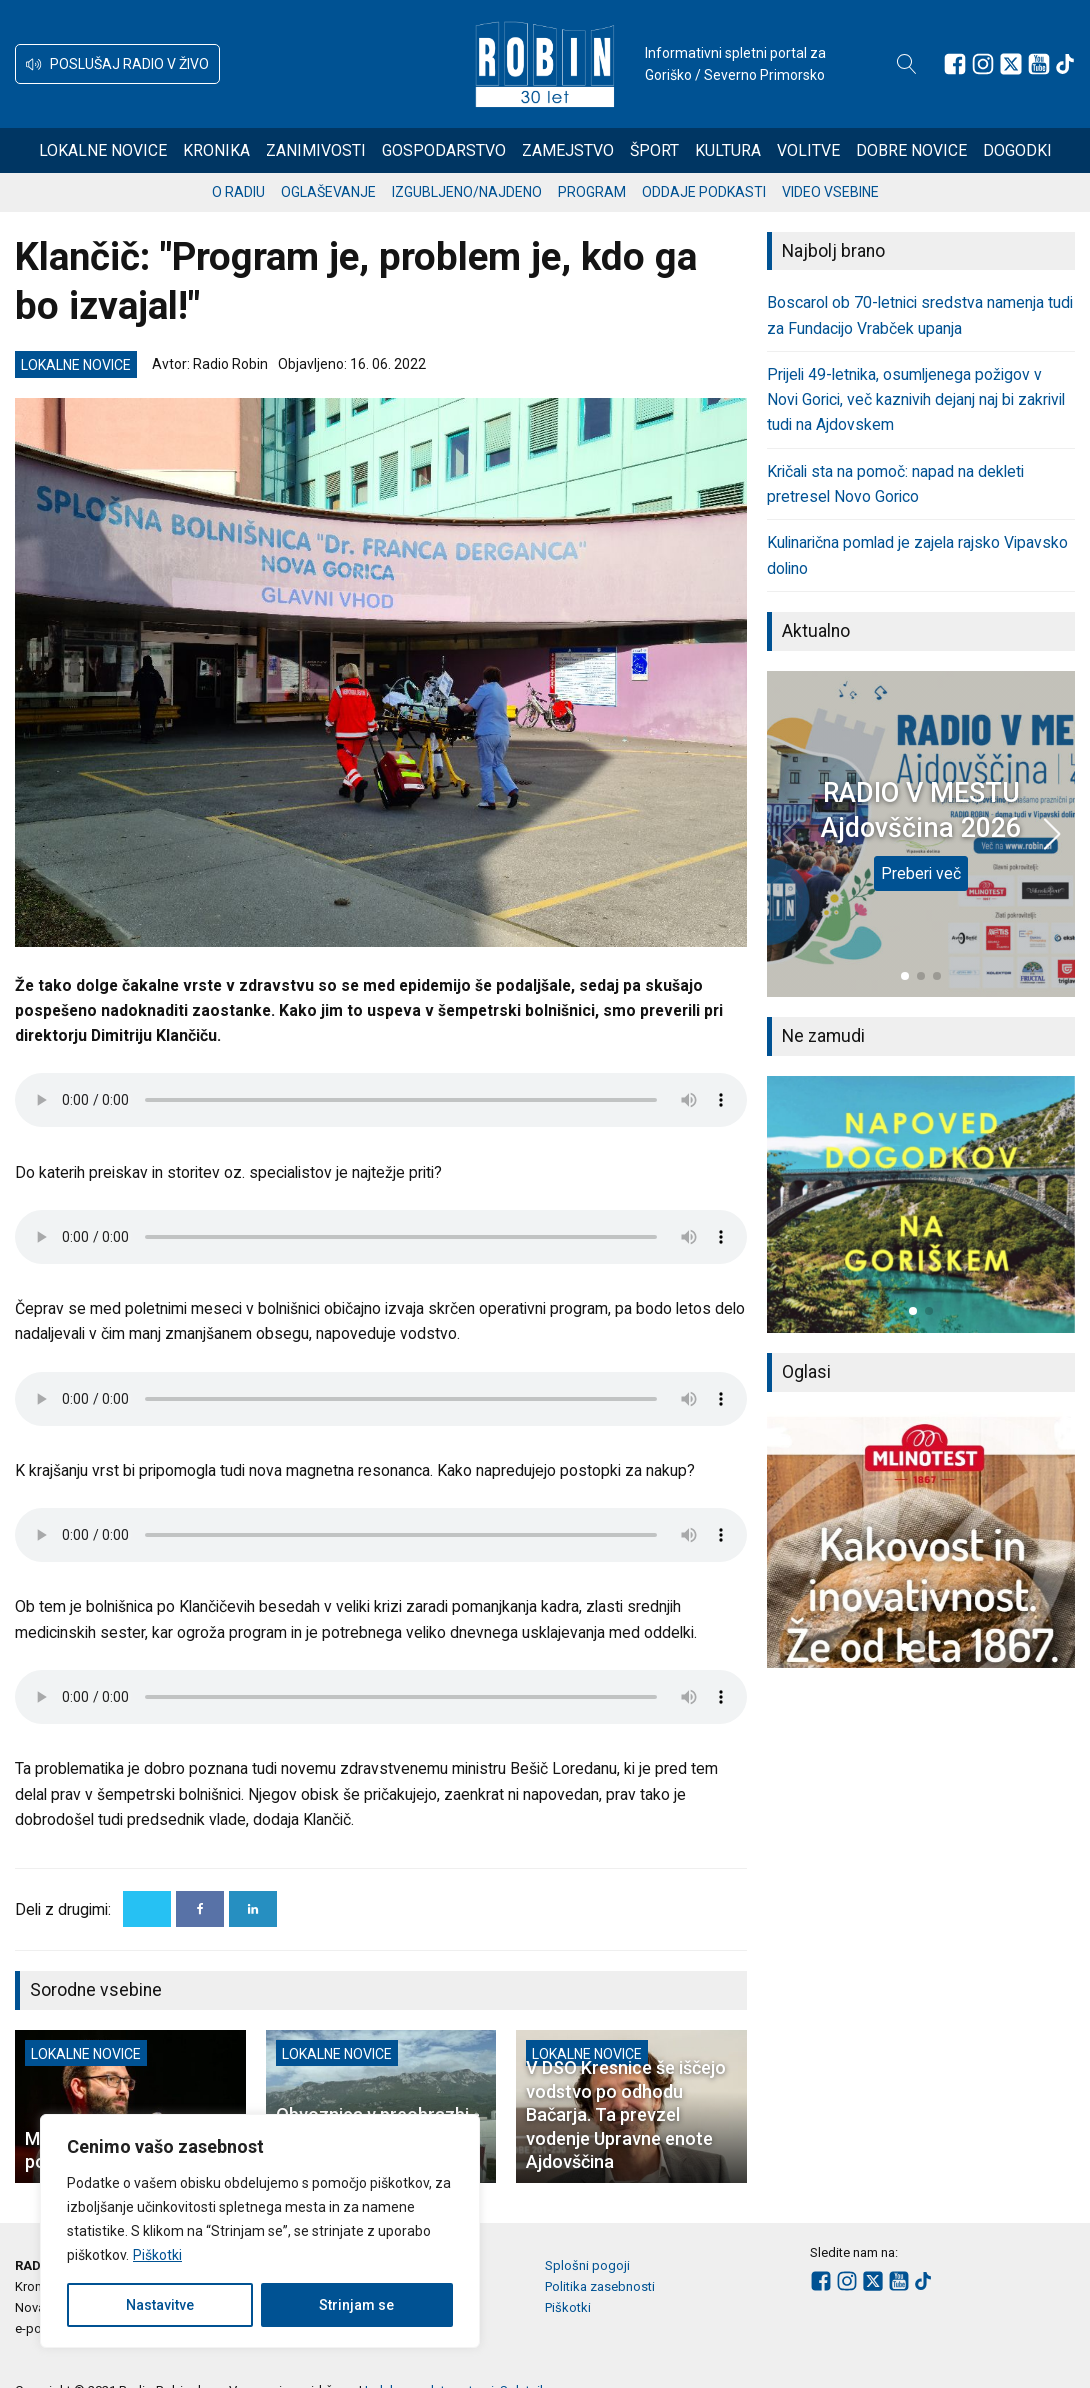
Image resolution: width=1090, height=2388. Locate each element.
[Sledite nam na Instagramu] (983, 64)
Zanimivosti (316, 150)
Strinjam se (356, 2305)
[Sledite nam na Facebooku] (955, 64)
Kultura (728, 150)
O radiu (238, 192)
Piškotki (157, 2255)
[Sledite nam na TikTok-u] (1065, 64)
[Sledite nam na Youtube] (1039, 64)
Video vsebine (830, 192)
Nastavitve (160, 2305)
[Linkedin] (253, 1909)
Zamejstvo (568, 150)
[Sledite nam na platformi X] (1011, 64)
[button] (117, 64)
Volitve (808, 150)
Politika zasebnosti (600, 2286)
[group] (921, 1204)
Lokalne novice (103, 150)
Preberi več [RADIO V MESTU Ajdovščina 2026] (921, 873)
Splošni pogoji (587, 2265)
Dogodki (1017, 150)
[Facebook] (200, 1909)
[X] (147, 1909)
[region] (260, 2231)
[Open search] (907, 64)
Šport (654, 150)
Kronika (216, 150)
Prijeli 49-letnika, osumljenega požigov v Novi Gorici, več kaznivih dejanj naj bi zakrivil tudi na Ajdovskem (916, 400)
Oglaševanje (328, 192)
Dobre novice (911, 150)
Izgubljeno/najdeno (467, 192)
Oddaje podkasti (704, 192)
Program (592, 192)
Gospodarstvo (444, 150)
